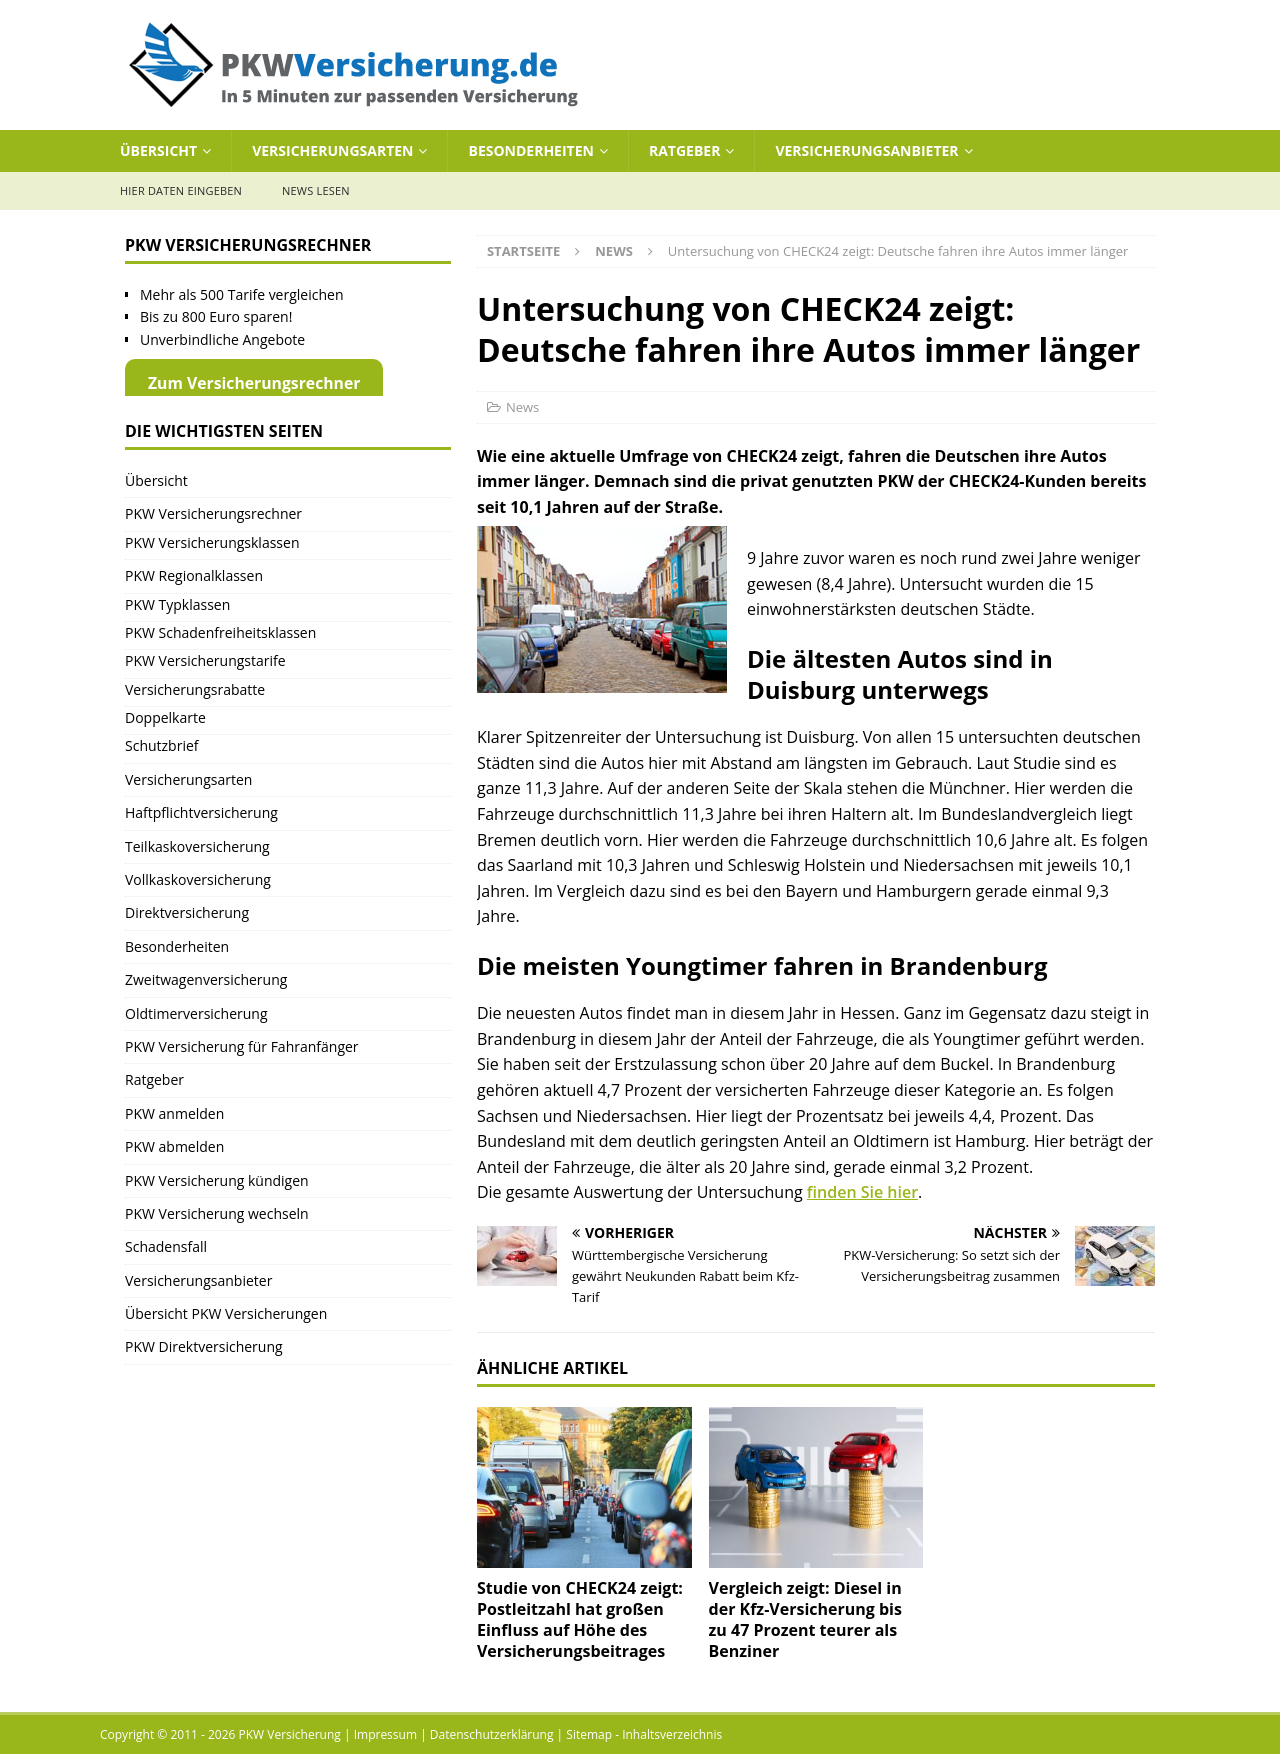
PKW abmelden (174, 1146)
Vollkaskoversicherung (198, 879)
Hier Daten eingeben (181, 190)
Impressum (385, 1734)
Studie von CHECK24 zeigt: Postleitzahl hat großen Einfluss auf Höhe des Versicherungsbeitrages (580, 1619)
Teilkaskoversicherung (197, 846)
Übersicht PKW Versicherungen (226, 1313)
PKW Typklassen (177, 604)
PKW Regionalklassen (194, 575)
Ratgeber (684, 150)
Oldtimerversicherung (196, 1013)
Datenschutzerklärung (492, 1734)
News (522, 407)
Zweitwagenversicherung (206, 979)
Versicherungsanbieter (866, 150)
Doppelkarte (165, 717)
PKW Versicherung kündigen (217, 1180)
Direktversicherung (187, 912)
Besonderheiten (530, 150)
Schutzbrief (162, 745)
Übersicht (158, 150)
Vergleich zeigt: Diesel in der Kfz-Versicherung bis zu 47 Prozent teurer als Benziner (805, 1619)
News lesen (316, 190)
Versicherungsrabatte (195, 689)
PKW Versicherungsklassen (212, 542)
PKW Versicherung (290, 1734)
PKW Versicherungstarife (205, 660)
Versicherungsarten (332, 150)
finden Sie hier (862, 1192)
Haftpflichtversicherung (201, 812)
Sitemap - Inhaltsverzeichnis (644, 1734)
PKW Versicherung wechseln (217, 1213)
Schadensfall (166, 1246)
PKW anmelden (174, 1113)
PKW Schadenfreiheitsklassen (220, 632)
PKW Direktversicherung (204, 1346)
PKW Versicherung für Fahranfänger (242, 1046)
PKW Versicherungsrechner (213, 513)
